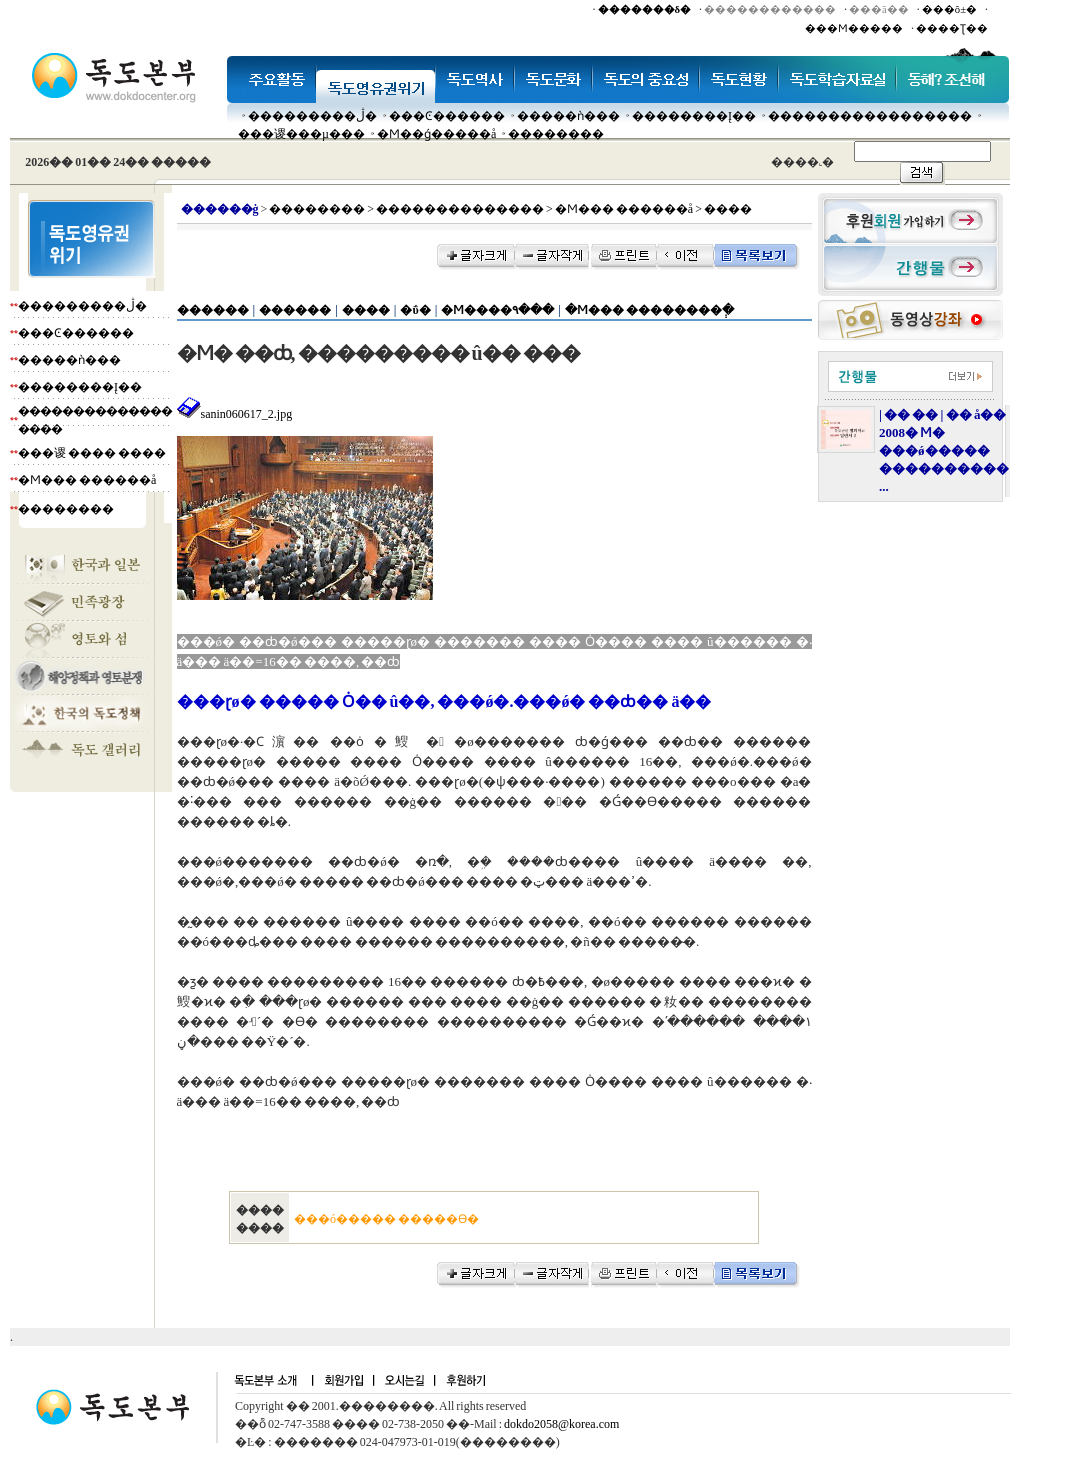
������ (213, 310)
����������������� (870, 116)
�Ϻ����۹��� (497, 310)
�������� (556, 134)
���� (366, 310)
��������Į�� (694, 116)
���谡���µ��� (301, 134)
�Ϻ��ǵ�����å (436, 134)
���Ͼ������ (447, 116)
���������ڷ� (312, 116)
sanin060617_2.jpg (235, 414)
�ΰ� (415, 310)
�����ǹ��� (568, 116)
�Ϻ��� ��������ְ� (649, 310)
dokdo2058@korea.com (561, 1424)
